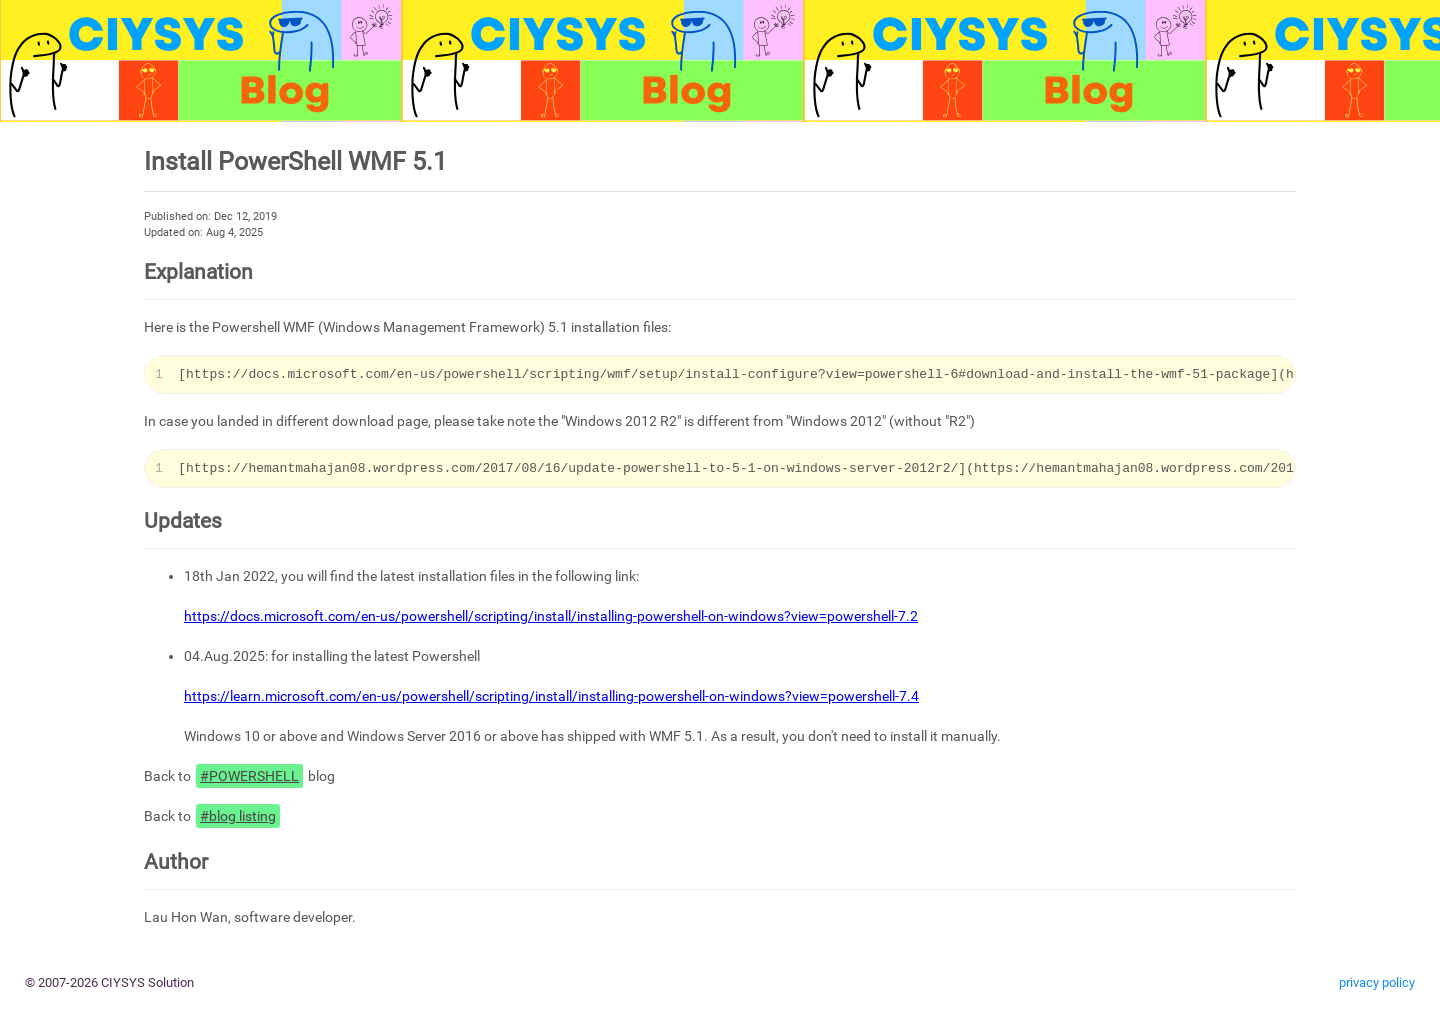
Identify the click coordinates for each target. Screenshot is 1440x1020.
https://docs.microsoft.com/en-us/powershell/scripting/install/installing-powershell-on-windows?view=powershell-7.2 (551, 616)
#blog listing (238, 816)
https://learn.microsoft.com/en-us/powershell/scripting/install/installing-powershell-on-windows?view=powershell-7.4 (551, 696)
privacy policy (1377, 982)
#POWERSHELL (249, 776)
